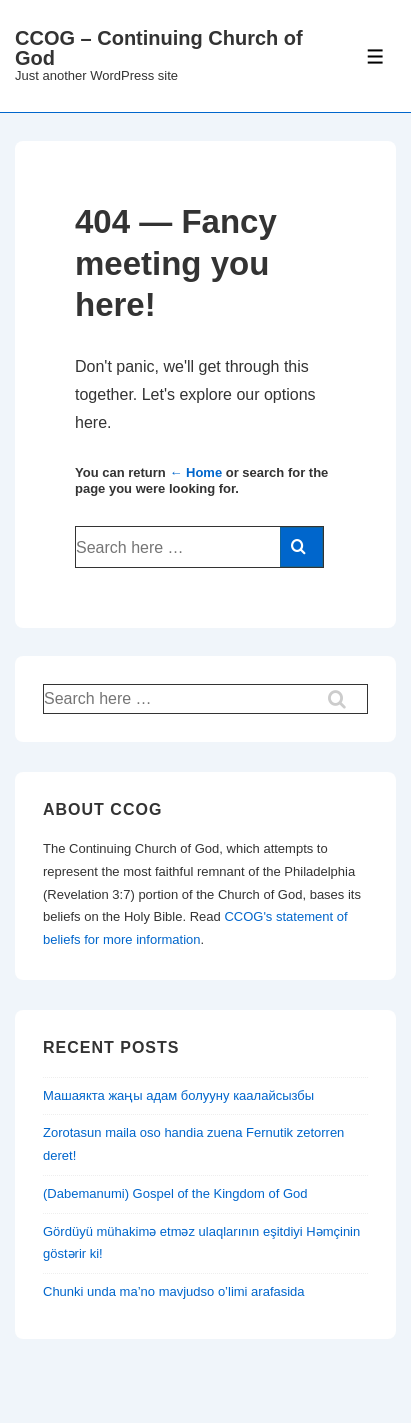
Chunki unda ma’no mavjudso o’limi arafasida (174, 1291)
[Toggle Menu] (375, 56)
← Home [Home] (195, 472)
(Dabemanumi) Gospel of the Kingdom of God (175, 1193)
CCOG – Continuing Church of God (159, 48)
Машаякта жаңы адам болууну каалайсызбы (178, 1095)
